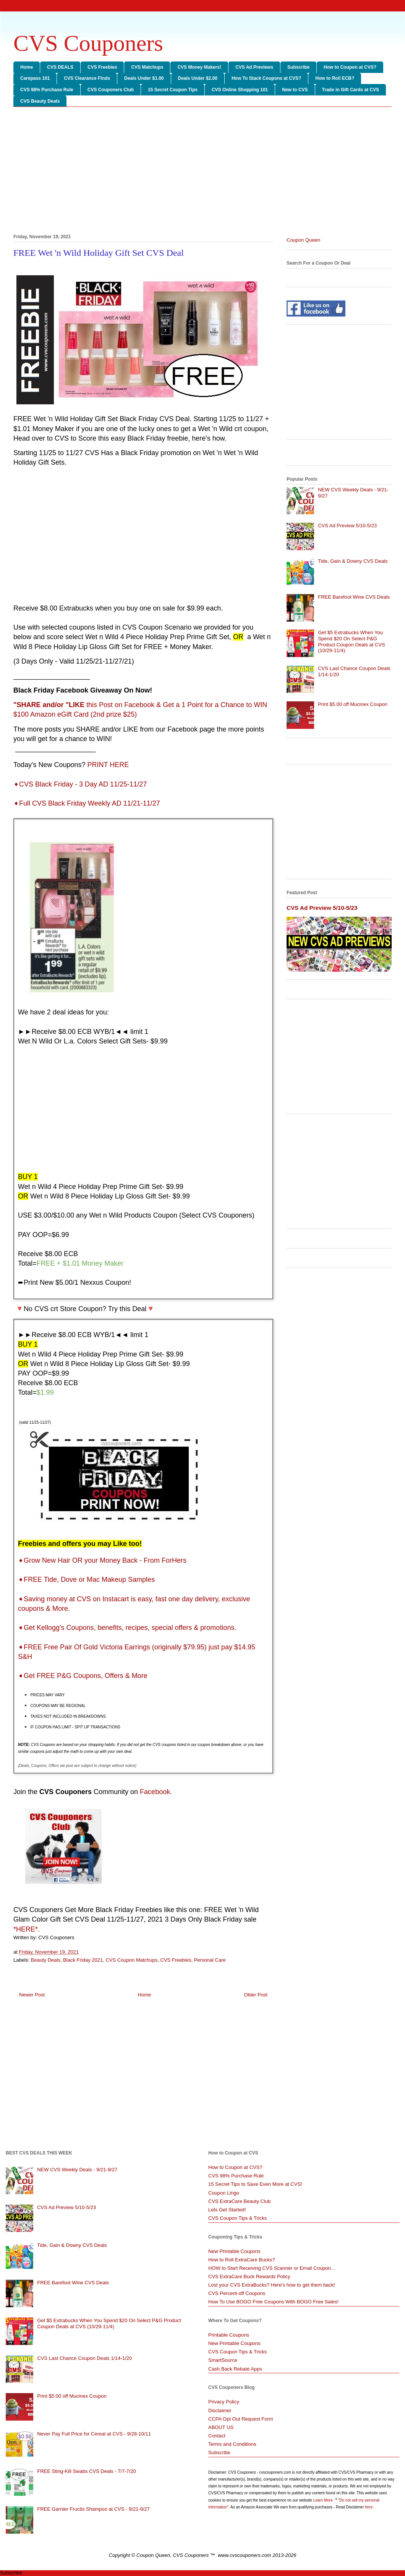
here (369, 2507)
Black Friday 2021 (83, 1960)
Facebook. (156, 1792)
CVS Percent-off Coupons (236, 2293)
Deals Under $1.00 (144, 78)
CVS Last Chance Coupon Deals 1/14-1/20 (84, 2358)
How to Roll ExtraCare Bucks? (241, 2260)
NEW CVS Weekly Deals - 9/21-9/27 (77, 2169)
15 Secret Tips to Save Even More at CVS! (255, 2184)
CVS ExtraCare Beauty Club (239, 2201)
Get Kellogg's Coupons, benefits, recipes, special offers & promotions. (127, 1627)
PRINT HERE (108, 765)
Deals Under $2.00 (197, 78)
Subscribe (298, 67)
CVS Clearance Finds (87, 78)
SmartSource (222, 2360)
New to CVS (295, 89)
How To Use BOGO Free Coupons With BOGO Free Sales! (273, 2302)
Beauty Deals (45, 1960)
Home (26, 67)
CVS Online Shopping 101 (240, 89)
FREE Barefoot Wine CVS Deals (354, 597)
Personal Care (210, 1960)
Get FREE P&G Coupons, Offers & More (82, 1676)
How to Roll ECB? (334, 78)
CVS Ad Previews (254, 67)
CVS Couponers (88, 43)
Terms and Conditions (232, 2444)
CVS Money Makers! (199, 67)
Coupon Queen (303, 240)
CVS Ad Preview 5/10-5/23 (347, 525)
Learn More (323, 2500)
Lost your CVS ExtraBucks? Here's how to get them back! (271, 2285)
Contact (216, 2436)
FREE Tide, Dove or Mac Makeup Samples (86, 1579)
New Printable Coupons (234, 2251)
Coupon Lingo (223, 2193)
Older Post (255, 1995)
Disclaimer (220, 2410)
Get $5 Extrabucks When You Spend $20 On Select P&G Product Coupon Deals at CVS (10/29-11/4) (351, 641)
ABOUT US (220, 2427)
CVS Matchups (147, 67)
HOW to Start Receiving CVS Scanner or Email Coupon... (271, 2268)
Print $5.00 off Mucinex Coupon (352, 704)
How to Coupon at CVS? (350, 67)
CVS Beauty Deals (40, 101)
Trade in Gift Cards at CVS (350, 89)
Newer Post (32, 1995)
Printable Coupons (228, 2335)
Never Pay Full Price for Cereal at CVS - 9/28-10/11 (94, 2434)
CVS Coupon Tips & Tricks (237, 2218)
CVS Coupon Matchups (131, 1960)
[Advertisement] (202, 171)
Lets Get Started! (227, 2210)
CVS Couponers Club (110, 89)
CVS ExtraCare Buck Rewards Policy (249, 2276)
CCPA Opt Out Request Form (240, 2419)
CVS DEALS (60, 67)
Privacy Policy (223, 2402)
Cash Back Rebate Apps (235, 2369)
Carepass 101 (35, 78)
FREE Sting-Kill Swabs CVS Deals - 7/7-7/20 (86, 2471)
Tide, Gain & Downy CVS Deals (352, 561)
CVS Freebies (102, 67)
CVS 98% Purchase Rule (46, 89)
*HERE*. (26, 1929)
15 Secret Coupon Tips (173, 89)
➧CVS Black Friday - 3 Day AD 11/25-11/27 (80, 784)
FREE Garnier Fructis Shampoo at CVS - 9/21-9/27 (93, 2509)
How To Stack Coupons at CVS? (266, 78)
